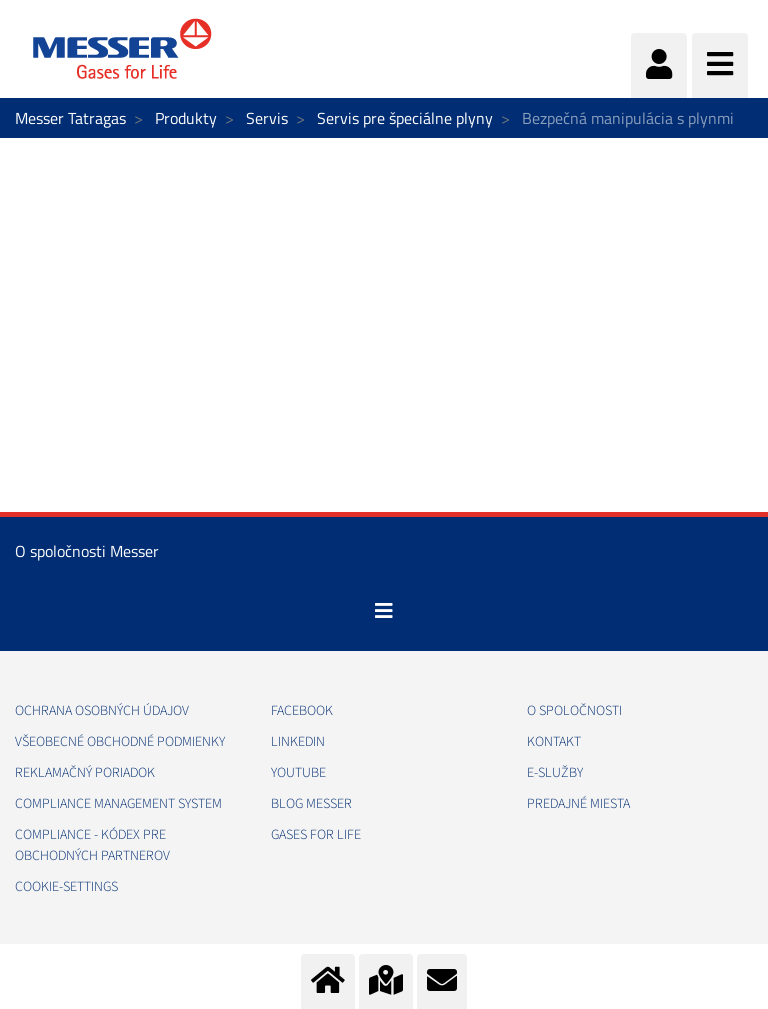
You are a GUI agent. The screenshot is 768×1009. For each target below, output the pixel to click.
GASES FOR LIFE (316, 835)
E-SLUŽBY (555, 773)
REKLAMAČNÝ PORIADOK (85, 773)
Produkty (186, 118)
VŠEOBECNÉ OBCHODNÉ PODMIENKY (120, 742)
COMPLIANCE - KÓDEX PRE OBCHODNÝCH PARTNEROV (92, 845)
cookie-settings (66, 887)
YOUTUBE (298, 773)
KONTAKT (554, 742)
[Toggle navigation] (384, 611)
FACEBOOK (302, 711)
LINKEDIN (298, 742)
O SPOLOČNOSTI (574, 711)
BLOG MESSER (311, 804)
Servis (267, 118)
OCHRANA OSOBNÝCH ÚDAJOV (102, 711)
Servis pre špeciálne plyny (405, 118)
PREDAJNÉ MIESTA (578, 804)
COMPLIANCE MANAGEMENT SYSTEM (118, 804)
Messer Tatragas (70, 118)
